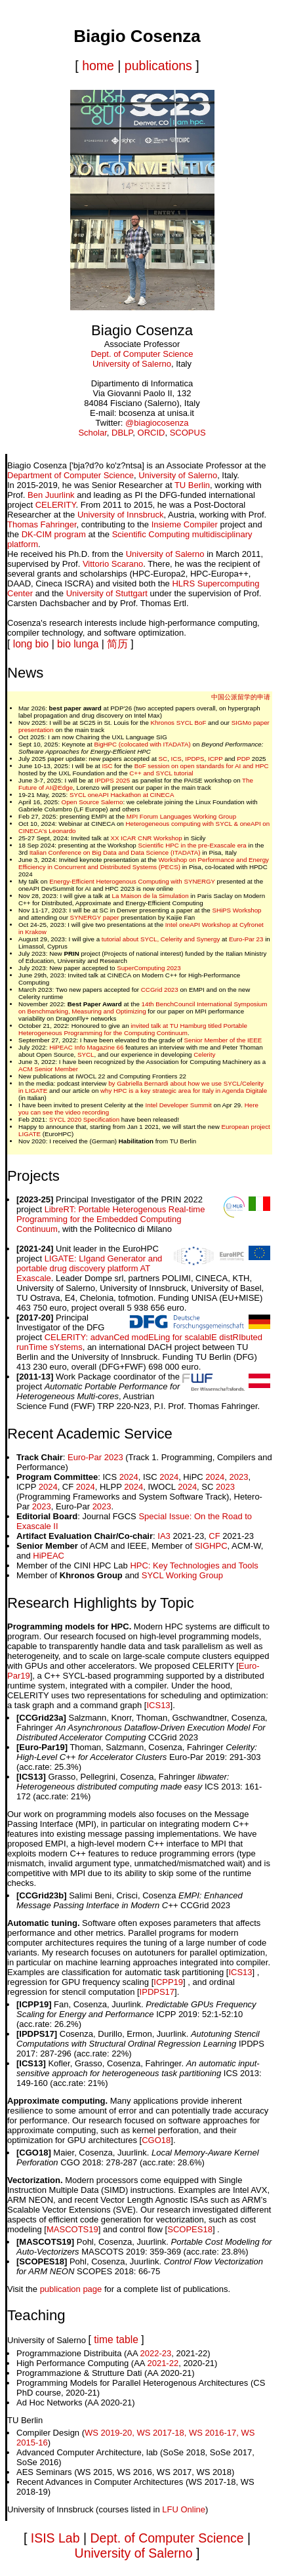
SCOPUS (188, 433)
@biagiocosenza (156, 423)
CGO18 (156, 2140)
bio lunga (77, 643)
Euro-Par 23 (246, 939)
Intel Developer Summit (179, 1105)
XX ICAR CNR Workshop (146, 838)
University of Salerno (131, 364)
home (98, 65)
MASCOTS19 (72, 2229)
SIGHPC (211, 1546)
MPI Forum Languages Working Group (181, 816)
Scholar (92, 433)
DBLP (122, 433)
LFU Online (183, 2509)
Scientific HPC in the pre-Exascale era (192, 845)
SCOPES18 (190, 2229)
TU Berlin (192, 485)
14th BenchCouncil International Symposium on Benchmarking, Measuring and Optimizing (142, 1007)
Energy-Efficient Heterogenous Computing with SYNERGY (132, 881)
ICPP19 (168, 1982)
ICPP (215, 758)
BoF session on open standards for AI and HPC (201, 765)
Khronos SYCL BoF (179, 722)
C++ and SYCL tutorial (161, 773)
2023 (238, 1477)
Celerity (204, 1054)
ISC (107, 765)
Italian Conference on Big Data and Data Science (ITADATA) (115, 852)
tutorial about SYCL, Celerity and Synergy (161, 939)
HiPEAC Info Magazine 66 (86, 1047)
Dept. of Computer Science (142, 354)
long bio (31, 643)
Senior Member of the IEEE (223, 1040)
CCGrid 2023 (159, 989)
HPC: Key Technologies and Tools (194, 1565)
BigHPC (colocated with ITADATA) (142, 744)
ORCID (151, 433)
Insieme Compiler (185, 524)
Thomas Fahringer (42, 524)
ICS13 (158, 1705)
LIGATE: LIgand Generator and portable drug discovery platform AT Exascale (89, 1268)
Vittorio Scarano (113, 564)
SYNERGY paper (94, 917)
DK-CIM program (54, 534)
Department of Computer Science (70, 475)
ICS (176, 758)
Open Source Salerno (92, 802)
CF (214, 1536)
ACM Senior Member (48, 1069)
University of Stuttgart (107, 593)
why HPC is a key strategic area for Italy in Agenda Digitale (183, 1090)
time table (116, 2339)
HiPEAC (48, 1556)
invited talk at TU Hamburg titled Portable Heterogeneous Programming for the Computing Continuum (132, 1029)
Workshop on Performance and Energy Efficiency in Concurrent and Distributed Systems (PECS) (143, 863)
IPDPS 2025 (113, 780)
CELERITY (55, 505)
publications (158, 65)
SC (163, 758)
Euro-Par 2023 (95, 1457)
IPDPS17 (157, 1992)
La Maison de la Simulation (150, 895)
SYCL (85, 1054)
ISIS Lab (55, 2538)
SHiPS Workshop (236, 910)
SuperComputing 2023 (149, 967)
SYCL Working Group (182, 1575)
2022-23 (156, 2353)
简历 (117, 643)
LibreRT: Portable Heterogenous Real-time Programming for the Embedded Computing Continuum (110, 1219)
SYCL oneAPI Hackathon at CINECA (122, 794)
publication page (71, 2289)
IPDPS (194, 758)
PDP (243, 758)
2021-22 (162, 2363)
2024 (128, 1477)
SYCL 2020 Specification (84, 1119)
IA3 (164, 1536)
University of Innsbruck (120, 515)
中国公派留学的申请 (240, 697)
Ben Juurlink (51, 495)
